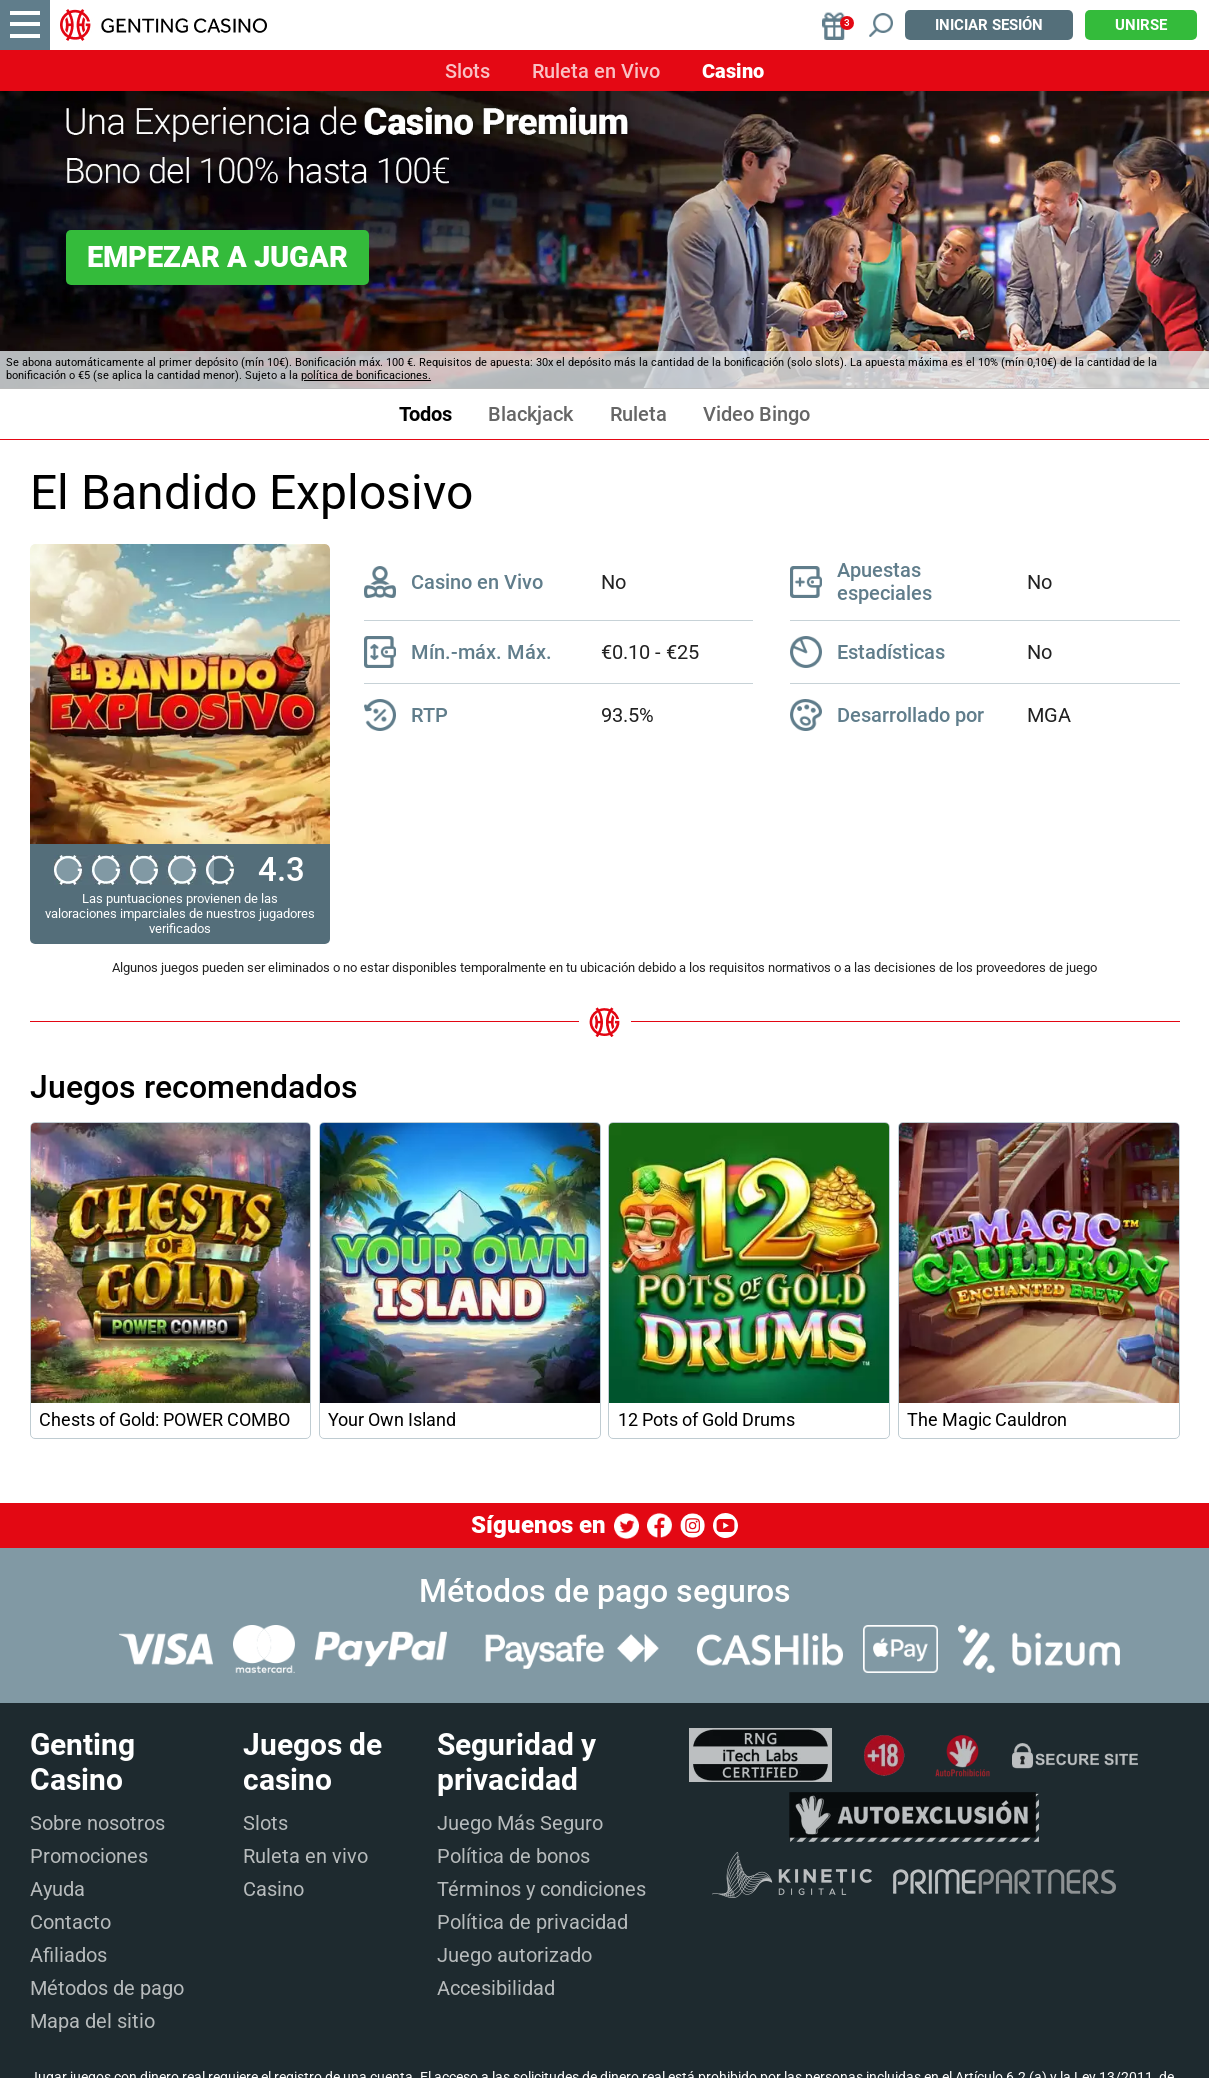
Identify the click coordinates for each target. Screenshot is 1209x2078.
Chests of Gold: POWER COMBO (164, 1420)
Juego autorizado (514, 1955)
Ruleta (638, 414)
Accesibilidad (496, 1988)
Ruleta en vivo (305, 1856)
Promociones (89, 1856)
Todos (425, 414)
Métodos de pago (107, 1988)
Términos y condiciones (541, 1889)
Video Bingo (756, 414)
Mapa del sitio (92, 2021)
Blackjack (530, 414)
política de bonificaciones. (366, 375)
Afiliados (68, 1955)
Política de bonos (513, 1856)
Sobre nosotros (97, 1823)
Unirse (1141, 25)
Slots (467, 71)
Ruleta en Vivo (596, 71)
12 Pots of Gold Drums (706, 1420)
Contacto (70, 1922)
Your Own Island (392, 1420)
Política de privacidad (532, 1922)
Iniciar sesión (989, 25)
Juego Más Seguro (520, 1823)
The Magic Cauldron (987, 1420)
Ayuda (57, 1889)
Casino (733, 71)
